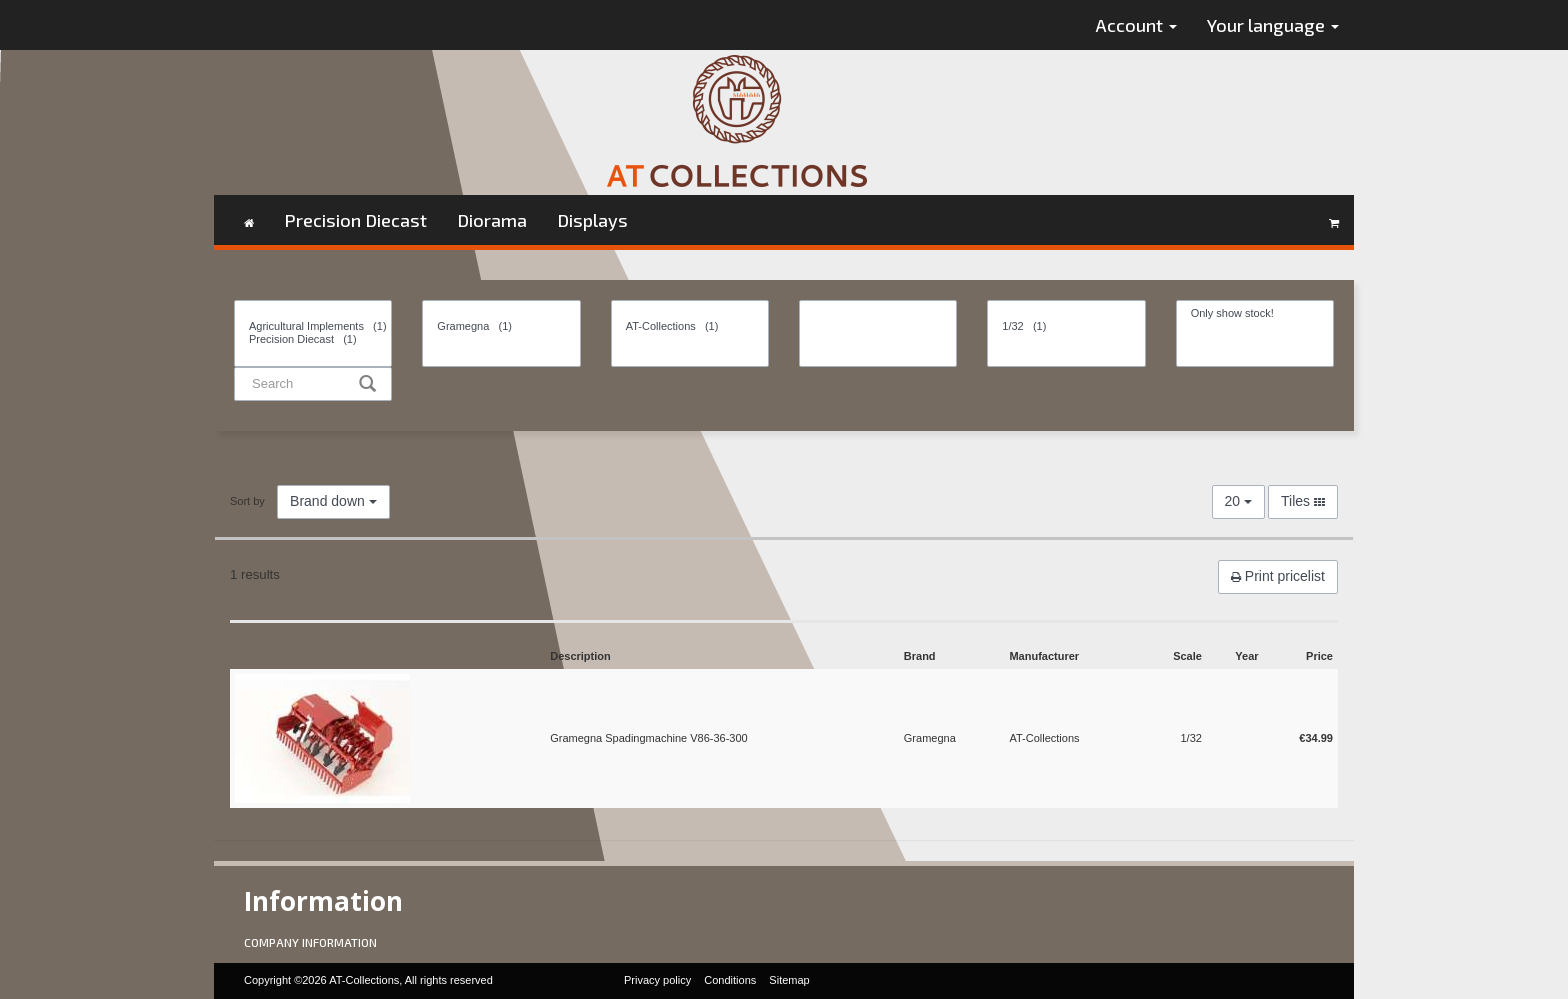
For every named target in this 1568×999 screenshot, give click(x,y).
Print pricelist (1278, 576)
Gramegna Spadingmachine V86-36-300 (649, 738)
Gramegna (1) (501, 326)
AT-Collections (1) (690, 326)
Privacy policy (657, 980)
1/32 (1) (1066, 326)
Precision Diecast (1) (313, 339)
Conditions (730, 980)
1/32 (1190, 738)
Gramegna (930, 738)
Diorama (492, 220)
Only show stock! (1255, 313)
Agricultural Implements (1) (313, 326)
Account (1136, 25)
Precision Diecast (355, 220)
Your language (1273, 25)
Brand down (333, 501)
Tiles (1303, 501)
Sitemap (789, 980)
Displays (592, 220)
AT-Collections (1044, 738)
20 (1238, 501)
